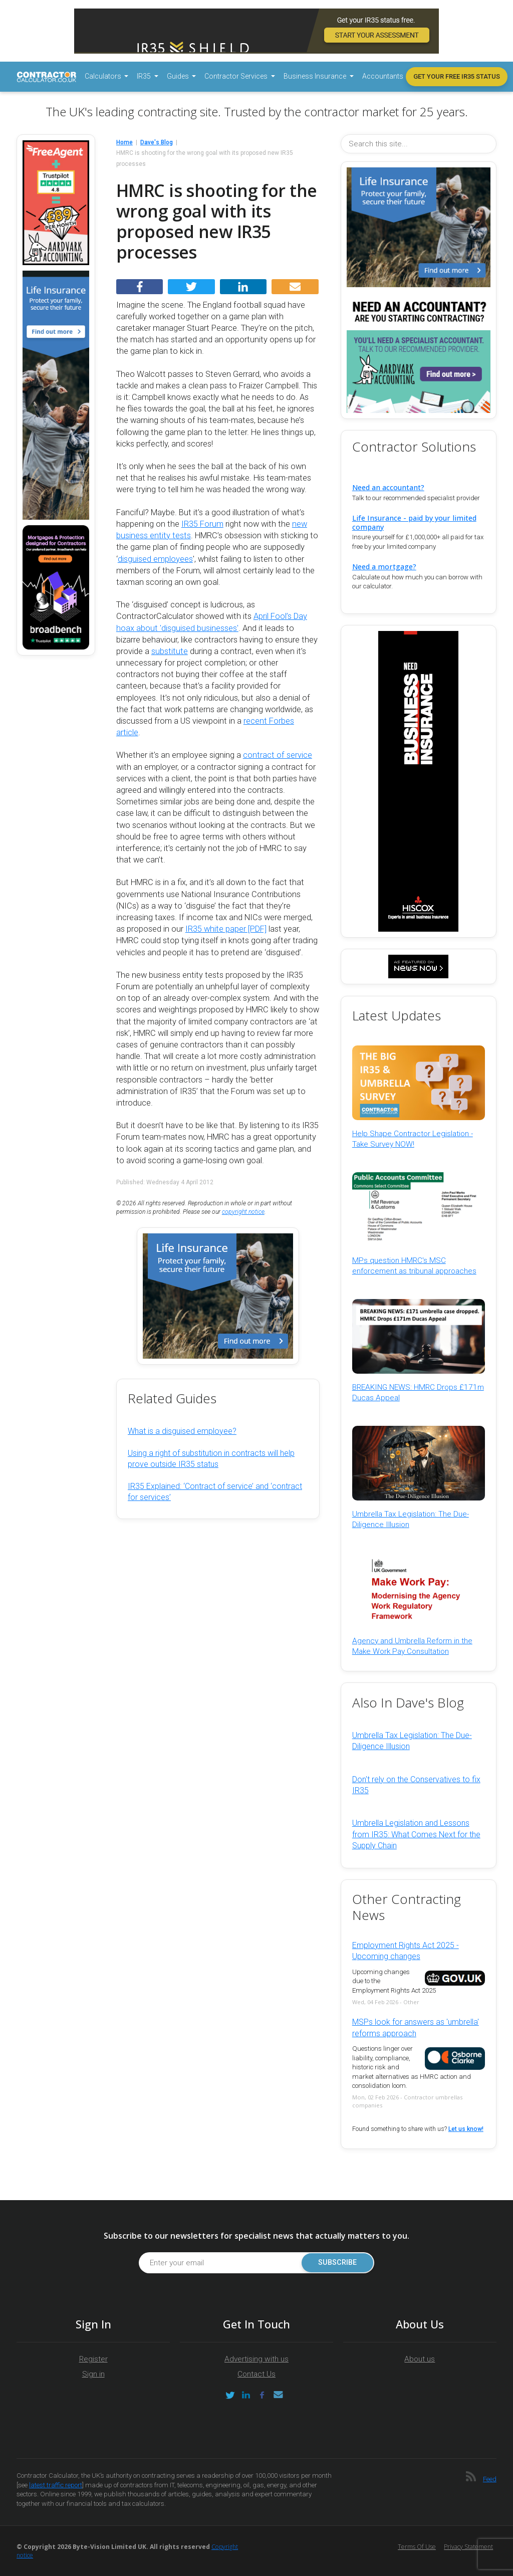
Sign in (93, 2374)
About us (419, 2359)
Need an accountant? (388, 487)
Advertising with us (256, 2359)
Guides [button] (178, 76)
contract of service (277, 755)
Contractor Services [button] (236, 76)
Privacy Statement (468, 2546)
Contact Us (256, 2374)
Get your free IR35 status (456, 76)
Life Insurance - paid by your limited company (414, 522)
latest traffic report (55, 2485)
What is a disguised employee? (182, 1431)
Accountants (382, 76)
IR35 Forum (202, 524)
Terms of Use (417, 2546)
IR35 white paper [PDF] (226, 929)
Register (93, 2359)
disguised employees (155, 559)
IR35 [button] (144, 76)
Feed (489, 2479)
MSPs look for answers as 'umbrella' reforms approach (415, 2027)
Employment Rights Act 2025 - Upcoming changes (405, 1951)
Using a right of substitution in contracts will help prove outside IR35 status (211, 1458)
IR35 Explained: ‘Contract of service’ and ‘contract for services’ (215, 1491)
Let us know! (465, 2128)
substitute (169, 651)
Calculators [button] (104, 76)
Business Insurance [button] (316, 76)
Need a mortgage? (384, 566)
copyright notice (243, 1211)
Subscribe (337, 2262)
